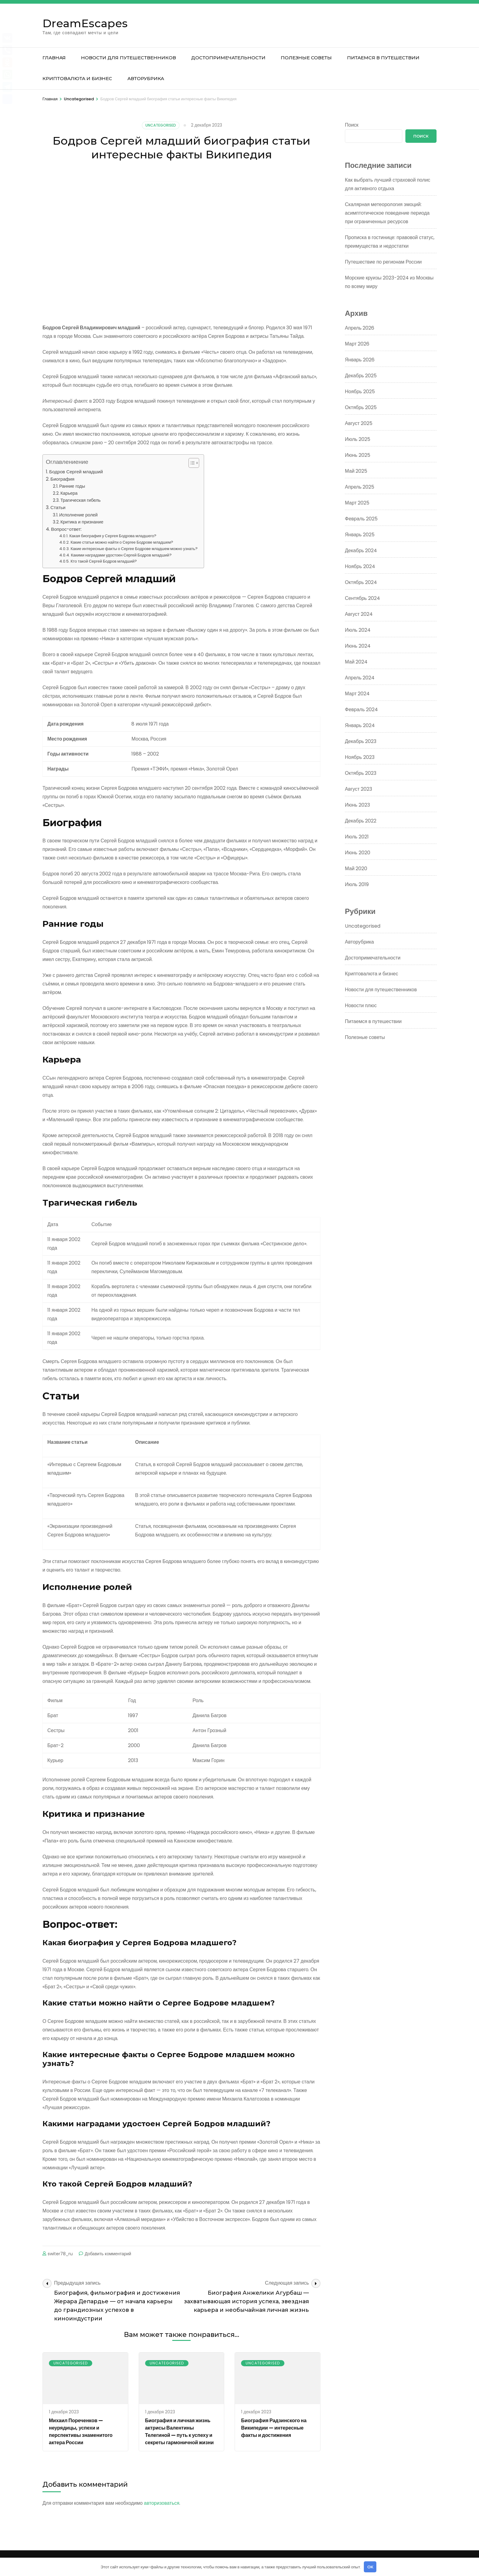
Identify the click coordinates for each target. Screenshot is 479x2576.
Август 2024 (359, 614)
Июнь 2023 (357, 804)
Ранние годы (72, 486)
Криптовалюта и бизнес (77, 78)
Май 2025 (356, 471)
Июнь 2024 (358, 645)
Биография (62, 479)
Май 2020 (356, 868)
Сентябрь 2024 (362, 598)
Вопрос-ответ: (66, 529)
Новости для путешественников (128, 58)
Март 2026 (357, 343)
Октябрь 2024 (361, 582)
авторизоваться (161, 2503)
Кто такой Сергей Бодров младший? (104, 561)
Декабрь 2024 (361, 550)
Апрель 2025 (359, 486)
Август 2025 (358, 423)
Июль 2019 (357, 884)
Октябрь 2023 (360, 773)
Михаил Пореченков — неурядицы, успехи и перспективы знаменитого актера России (80, 2431)
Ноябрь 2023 (360, 757)
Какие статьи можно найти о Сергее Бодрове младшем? (122, 542)
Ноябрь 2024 (360, 566)
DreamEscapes (85, 23)
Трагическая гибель (80, 500)
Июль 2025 (357, 439)
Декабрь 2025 (361, 375)
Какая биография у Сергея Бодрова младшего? (112, 536)
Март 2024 (357, 693)
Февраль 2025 (361, 518)
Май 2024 (356, 661)
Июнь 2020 (357, 852)
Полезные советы (306, 58)
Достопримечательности (228, 58)
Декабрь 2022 (360, 820)
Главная (54, 58)
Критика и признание (82, 522)
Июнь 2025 (357, 455)
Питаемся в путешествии (383, 58)
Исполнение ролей (78, 515)
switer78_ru (60, 2254)
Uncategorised (160, 125)
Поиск (351, 124)
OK (370, 2566)
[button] (191, 463)
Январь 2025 (360, 534)
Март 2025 (357, 502)
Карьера (69, 493)
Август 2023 (358, 789)
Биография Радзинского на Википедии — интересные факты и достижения (273, 2428)
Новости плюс (361, 1005)
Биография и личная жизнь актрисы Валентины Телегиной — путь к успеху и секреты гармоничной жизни (179, 2431)
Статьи (57, 507)
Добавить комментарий (108, 2254)
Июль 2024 (358, 630)
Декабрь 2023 (360, 741)
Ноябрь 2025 (360, 391)
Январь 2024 (360, 725)
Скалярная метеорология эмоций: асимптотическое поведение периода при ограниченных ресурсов (387, 213)
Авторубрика (145, 78)
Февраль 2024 (361, 709)
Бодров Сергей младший (76, 471)
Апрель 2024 (360, 677)
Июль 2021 (357, 836)
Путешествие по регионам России (383, 261)
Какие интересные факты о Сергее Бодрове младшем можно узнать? (134, 549)
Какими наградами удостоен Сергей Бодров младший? (121, 555)
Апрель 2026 (359, 327)
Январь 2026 (360, 359)
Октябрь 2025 (361, 407)
